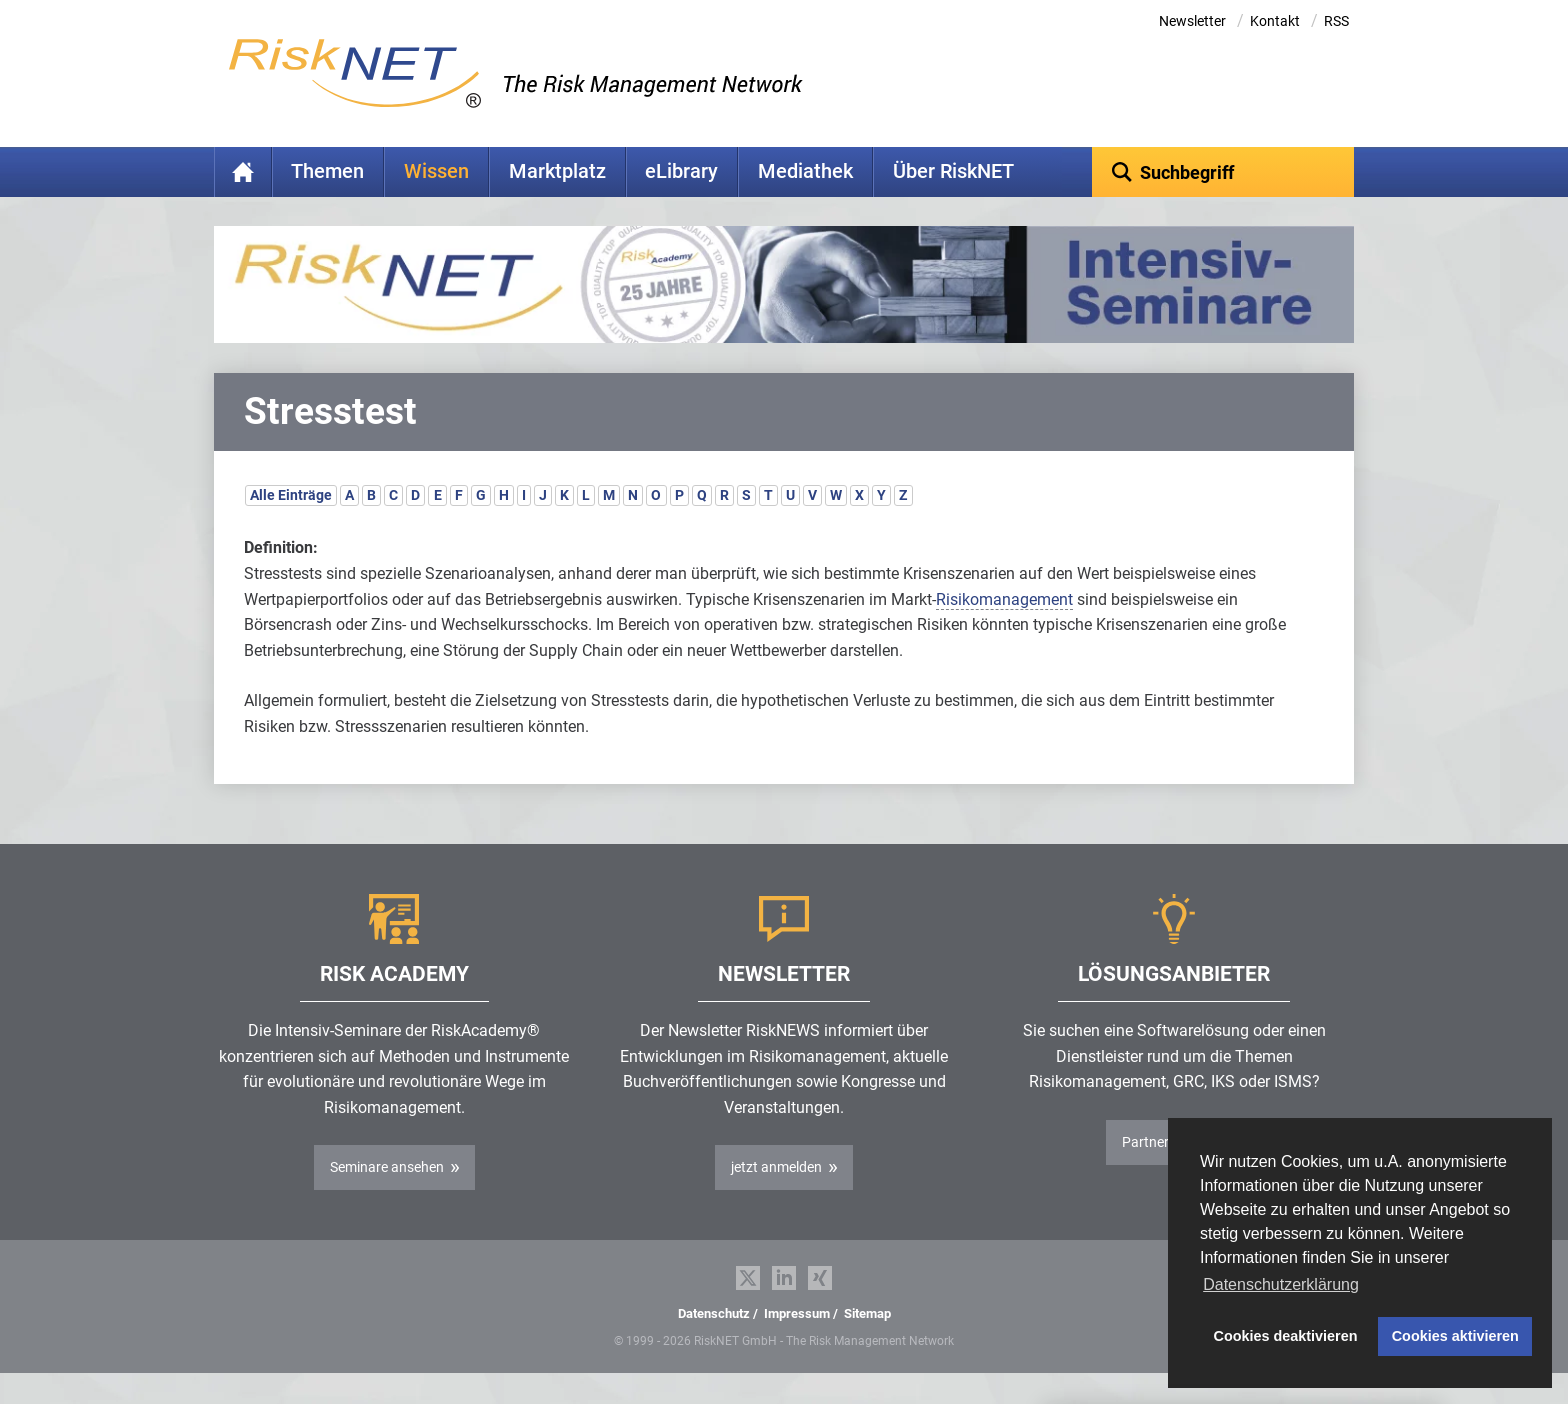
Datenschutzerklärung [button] (1281, 1284)
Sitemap (867, 1344)
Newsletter (1192, 21)
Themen (327, 171)
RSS (1336, 21)
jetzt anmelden (776, 1198)
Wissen (436, 171)
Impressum (797, 1344)
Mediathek (805, 171)
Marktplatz (557, 171)
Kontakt (1275, 21)
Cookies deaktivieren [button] (1286, 1336)
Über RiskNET (953, 171)
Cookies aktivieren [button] (1455, 1336)
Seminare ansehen (387, 1198)
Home (243, 172)
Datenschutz (714, 1344)
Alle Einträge (291, 526)
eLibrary (681, 171)
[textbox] (1223, 172)
